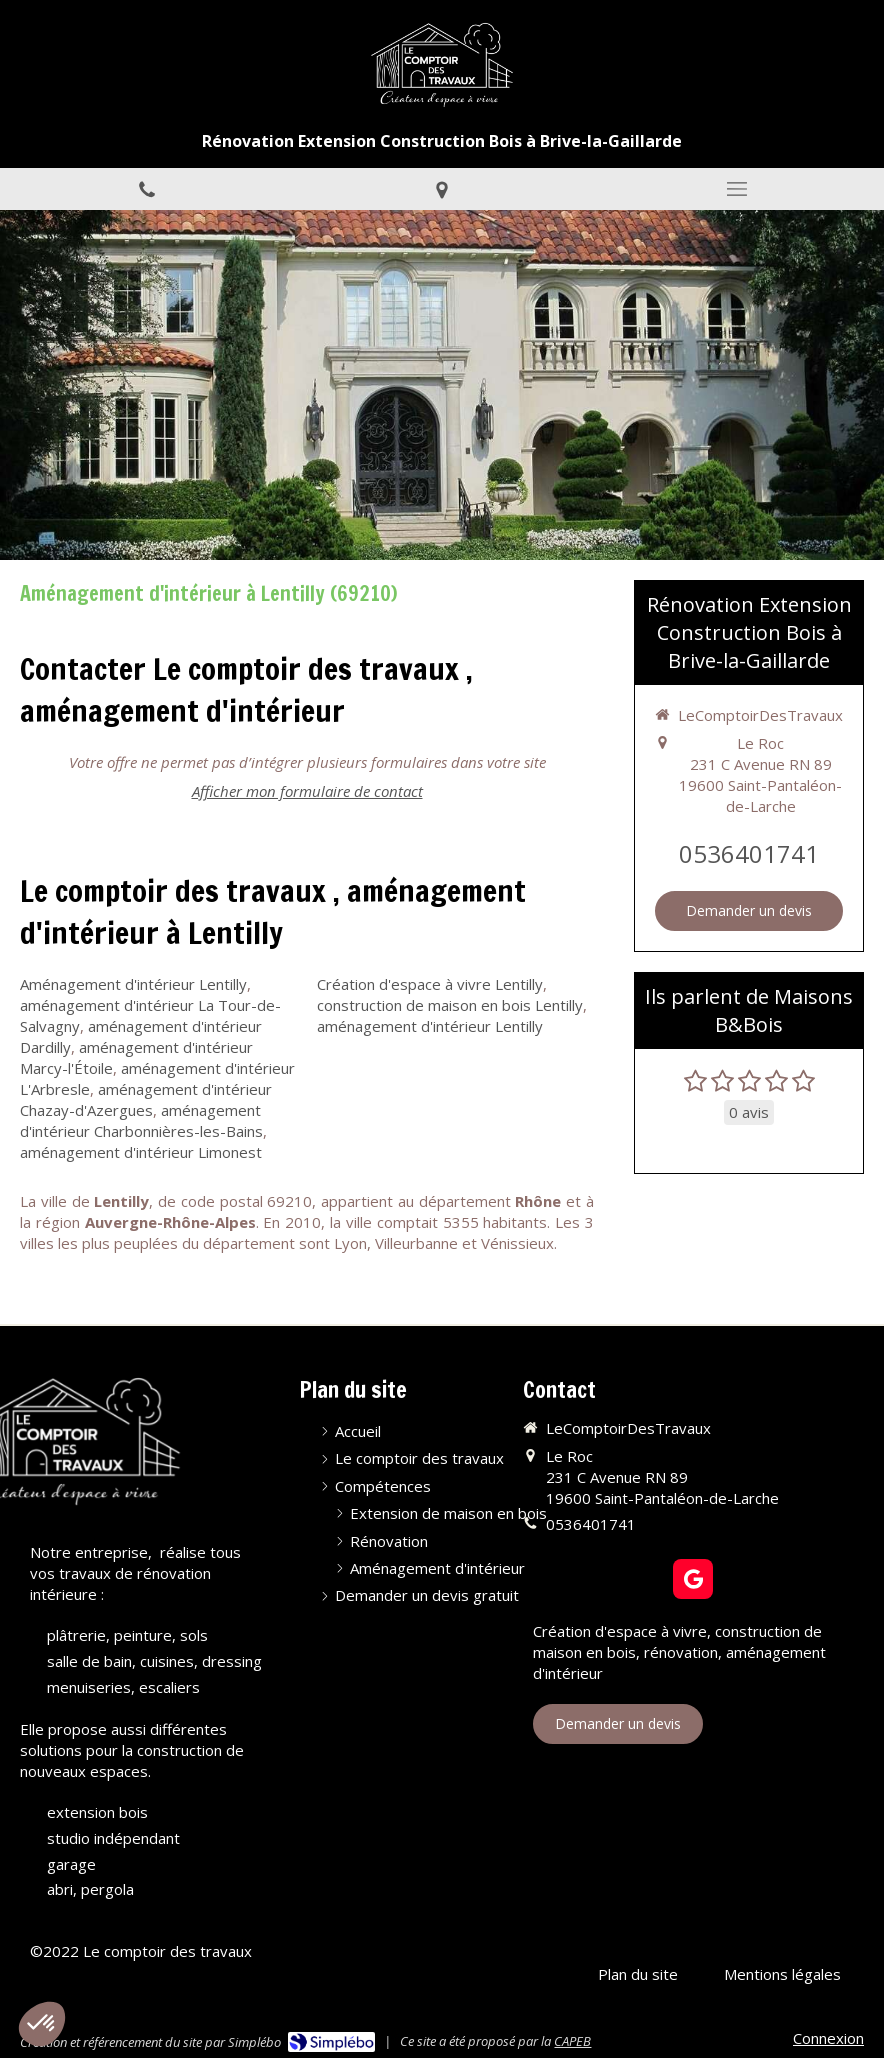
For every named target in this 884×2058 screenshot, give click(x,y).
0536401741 (749, 853)
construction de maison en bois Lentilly (450, 1005)
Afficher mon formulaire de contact (307, 791)
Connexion (828, 2038)
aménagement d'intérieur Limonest (141, 1152)
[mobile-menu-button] (736, 189)
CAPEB (572, 2041)
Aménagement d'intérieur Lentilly (133, 984)
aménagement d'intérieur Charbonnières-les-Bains (141, 1120)
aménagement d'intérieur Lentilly (430, 1026)
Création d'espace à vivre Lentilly (430, 984)
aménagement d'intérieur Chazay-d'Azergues (146, 1099)
